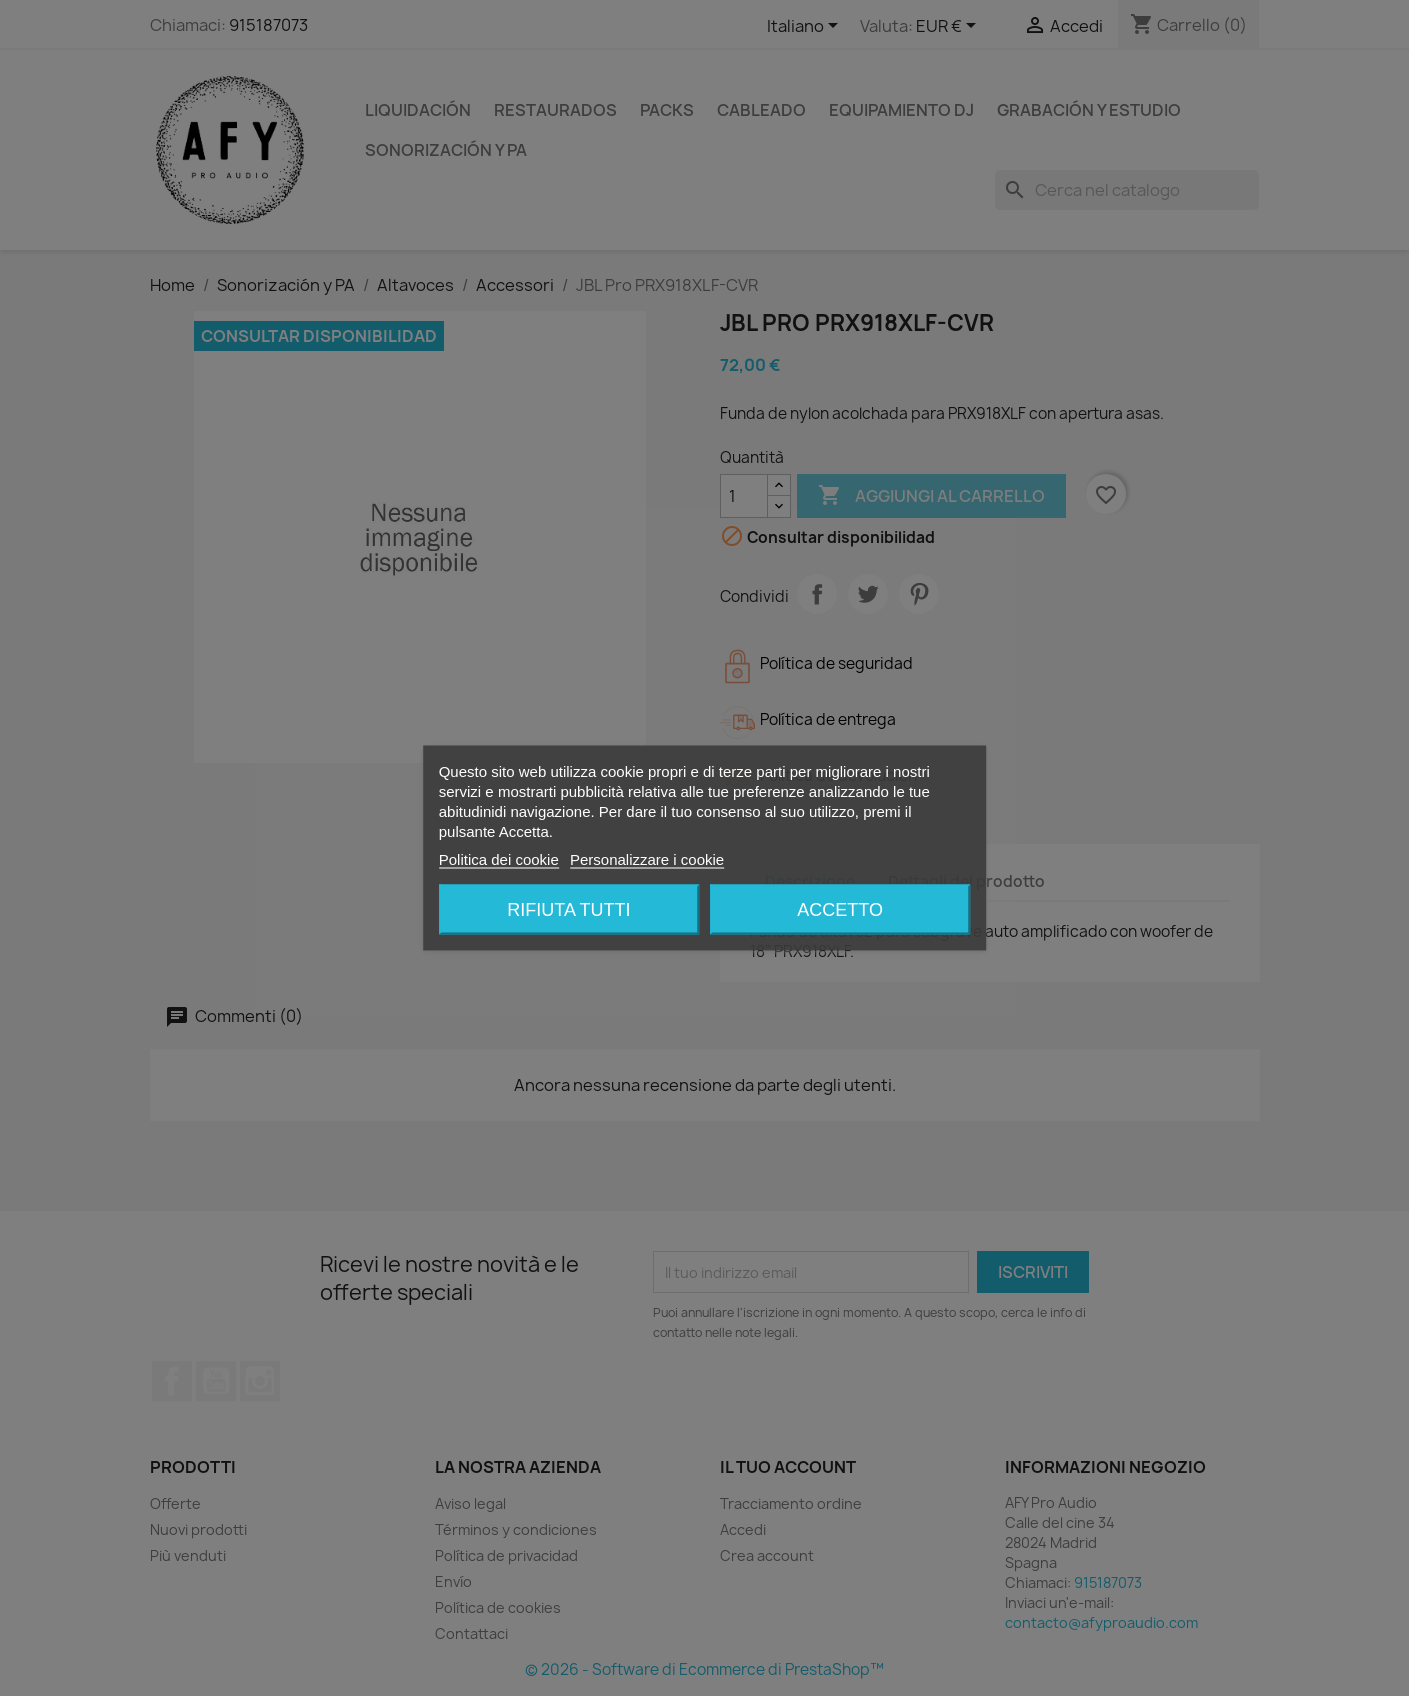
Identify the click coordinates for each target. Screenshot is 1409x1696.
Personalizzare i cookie (647, 859)
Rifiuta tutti (568, 910)
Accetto (840, 910)
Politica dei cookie (499, 859)
